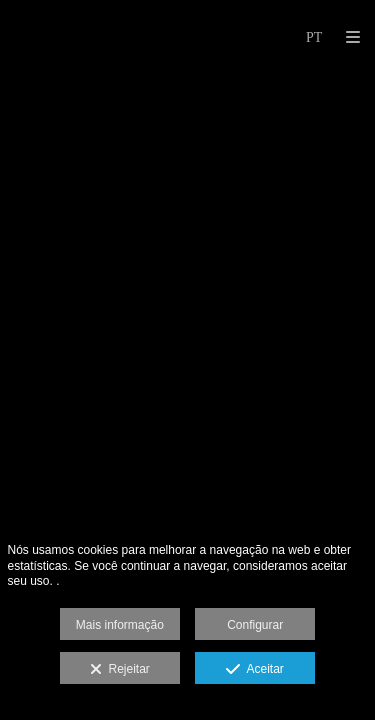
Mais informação (120, 625)
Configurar (255, 625)
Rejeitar (120, 670)
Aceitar (254, 670)
